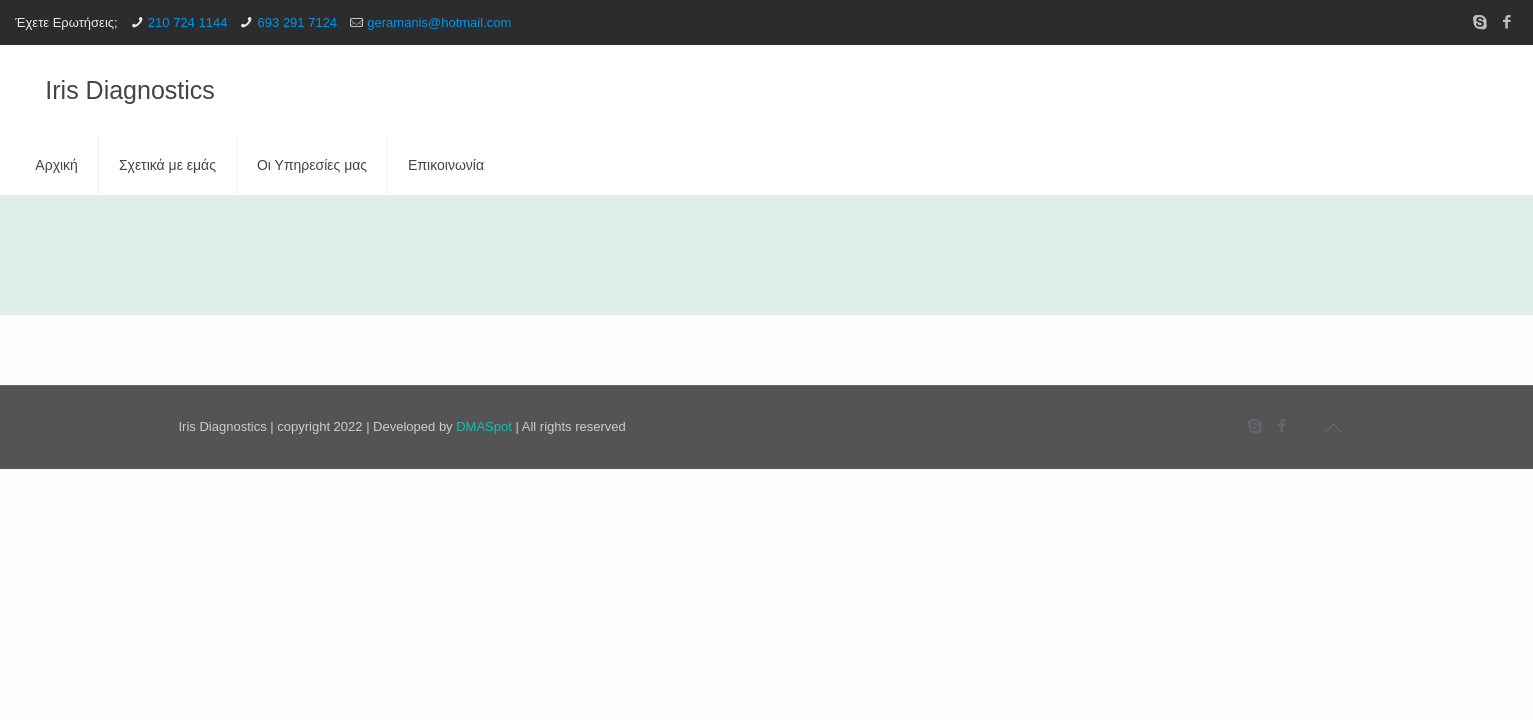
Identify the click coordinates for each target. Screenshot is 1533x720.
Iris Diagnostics (130, 90)
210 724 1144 (188, 22)
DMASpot (484, 426)
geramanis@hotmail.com (439, 22)
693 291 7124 (298, 22)
